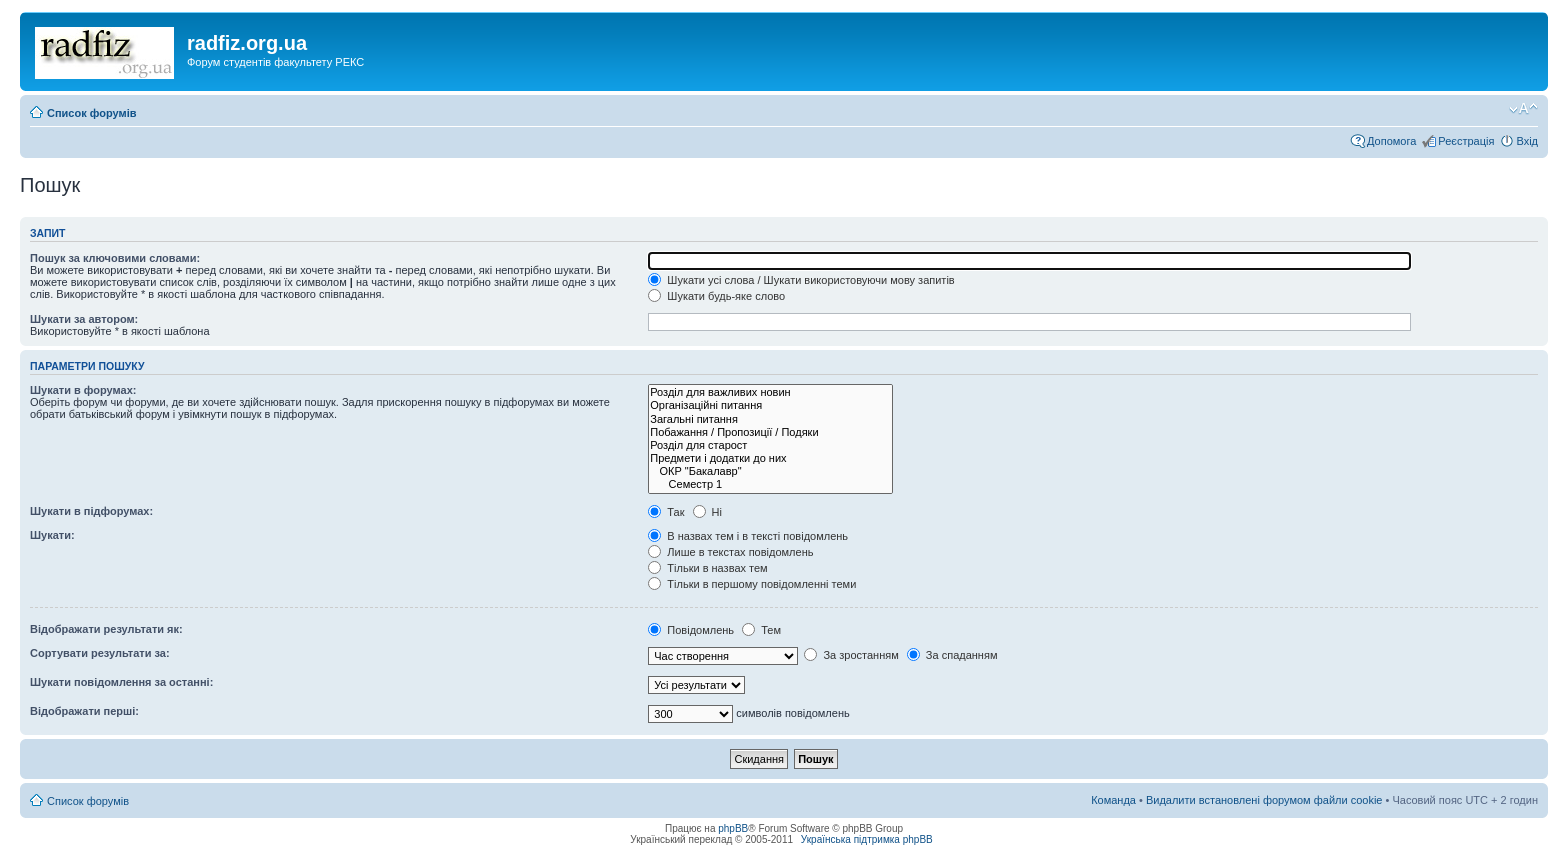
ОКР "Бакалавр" (770, 471)
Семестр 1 (770, 484)
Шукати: (52, 535)
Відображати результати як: (106, 629)
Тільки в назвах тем (707, 568)
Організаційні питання (770, 405)
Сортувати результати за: (100, 653)
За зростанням (851, 655)
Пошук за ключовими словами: (115, 258)
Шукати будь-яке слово (716, 296)
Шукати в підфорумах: (91, 511)
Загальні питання (770, 419)
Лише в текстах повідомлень (730, 552)
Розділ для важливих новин (770, 392)
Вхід (1527, 141)
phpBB (733, 828)
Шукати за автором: (84, 319)
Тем (761, 630)
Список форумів (91, 113)
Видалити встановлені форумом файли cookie (1264, 800)
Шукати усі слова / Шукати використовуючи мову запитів (801, 280)
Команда (1113, 800)
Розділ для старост (770, 445)
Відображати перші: (84, 711)
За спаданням (952, 655)
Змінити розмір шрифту (1523, 109)
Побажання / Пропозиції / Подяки (770, 432)
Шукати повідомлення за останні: (121, 682)
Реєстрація (1466, 141)
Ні (707, 512)
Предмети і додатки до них (770, 458)
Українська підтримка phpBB (867, 839)
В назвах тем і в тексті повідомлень (748, 536)
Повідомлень (691, 630)
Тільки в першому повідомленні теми (752, 584)
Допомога (1391, 141)
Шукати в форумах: (83, 390)
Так (666, 512)
